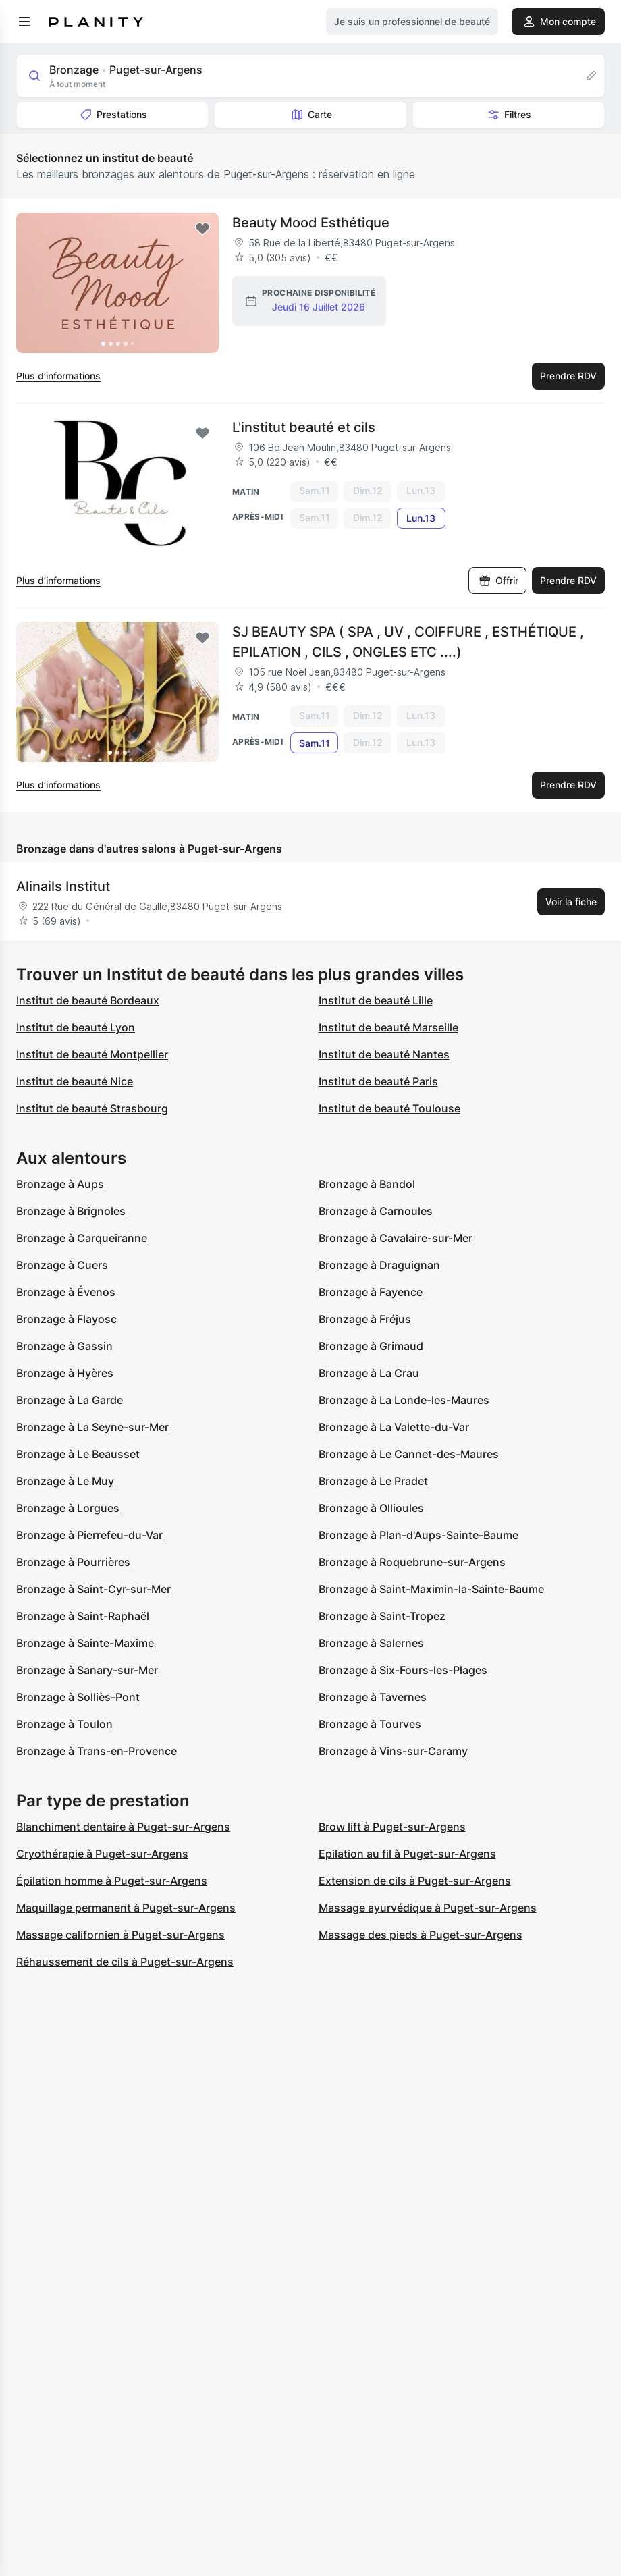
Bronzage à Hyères (64, 1373)
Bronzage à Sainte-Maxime (85, 1643)
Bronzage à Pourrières (73, 1562)
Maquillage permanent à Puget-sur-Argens (126, 1907)
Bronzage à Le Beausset (78, 1454)
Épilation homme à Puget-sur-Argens (111, 1880)
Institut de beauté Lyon (75, 1027)
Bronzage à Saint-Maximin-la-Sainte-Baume (431, 1589)
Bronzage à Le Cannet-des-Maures (409, 1454)
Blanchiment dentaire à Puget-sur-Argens (123, 1826)
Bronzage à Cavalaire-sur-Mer (396, 1238)
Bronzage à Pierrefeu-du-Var (89, 1535)
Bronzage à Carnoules (376, 1211)
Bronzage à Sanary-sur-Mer (87, 1670)
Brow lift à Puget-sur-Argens (392, 1826)
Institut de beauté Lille (376, 1000)
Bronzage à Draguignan (379, 1265)
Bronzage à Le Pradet (373, 1481)
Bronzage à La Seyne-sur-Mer (92, 1427)
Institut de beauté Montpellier (92, 1054)
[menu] (24, 22)
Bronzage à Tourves (370, 1724)
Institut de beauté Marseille (388, 1027)
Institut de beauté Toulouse (389, 1108)
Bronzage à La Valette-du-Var (394, 1427)
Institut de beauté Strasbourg (92, 1108)
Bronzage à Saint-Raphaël (82, 1616)
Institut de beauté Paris (378, 1081)
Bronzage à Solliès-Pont (78, 1697)
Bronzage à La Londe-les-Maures (404, 1400)
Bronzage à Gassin (64, 1346)
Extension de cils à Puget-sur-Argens (415, 1880)
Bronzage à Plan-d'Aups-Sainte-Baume (418, 1535)
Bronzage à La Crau (369, 1373)
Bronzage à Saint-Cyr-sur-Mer (93, 1589)
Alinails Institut (63, 886)
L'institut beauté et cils (303, 427)
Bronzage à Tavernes (373, 1697)
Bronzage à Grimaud (371, 1346)
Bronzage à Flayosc (66, 1319)
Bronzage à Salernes (371, 1643)
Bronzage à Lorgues (67, 1508)
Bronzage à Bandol (367, 1184)
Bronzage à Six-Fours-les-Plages (403, 1670)
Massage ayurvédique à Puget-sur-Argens (428, 1907)
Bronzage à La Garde (69, 1400)
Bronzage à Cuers (62, 1265)
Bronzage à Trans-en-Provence (96, 1751)
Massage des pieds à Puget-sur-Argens (420, 1934)
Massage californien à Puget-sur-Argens (120, 1934)
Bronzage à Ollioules (371, 1508)
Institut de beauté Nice (74, 1081)
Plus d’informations (58, 375)
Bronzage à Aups (60, 1184)
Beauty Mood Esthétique (310, 223)
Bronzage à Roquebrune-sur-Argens (412, 1562)
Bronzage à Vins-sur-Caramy (393, 1751)
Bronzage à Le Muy (65, 1481)
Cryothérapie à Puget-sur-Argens (102, 1853)
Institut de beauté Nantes (384, 1054)
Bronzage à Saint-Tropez (382, 1616)
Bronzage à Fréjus (365, 1319)
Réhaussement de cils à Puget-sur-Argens (125, 1961)
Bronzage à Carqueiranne (81, 1238)
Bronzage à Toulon (64, 1724)
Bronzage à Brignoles (71, 1211)
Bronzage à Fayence (371, 1292)
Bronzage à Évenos (65, 1292)
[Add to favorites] (202, 229)
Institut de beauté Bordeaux (87, 1000)
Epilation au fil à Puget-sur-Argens (407, 1853)
